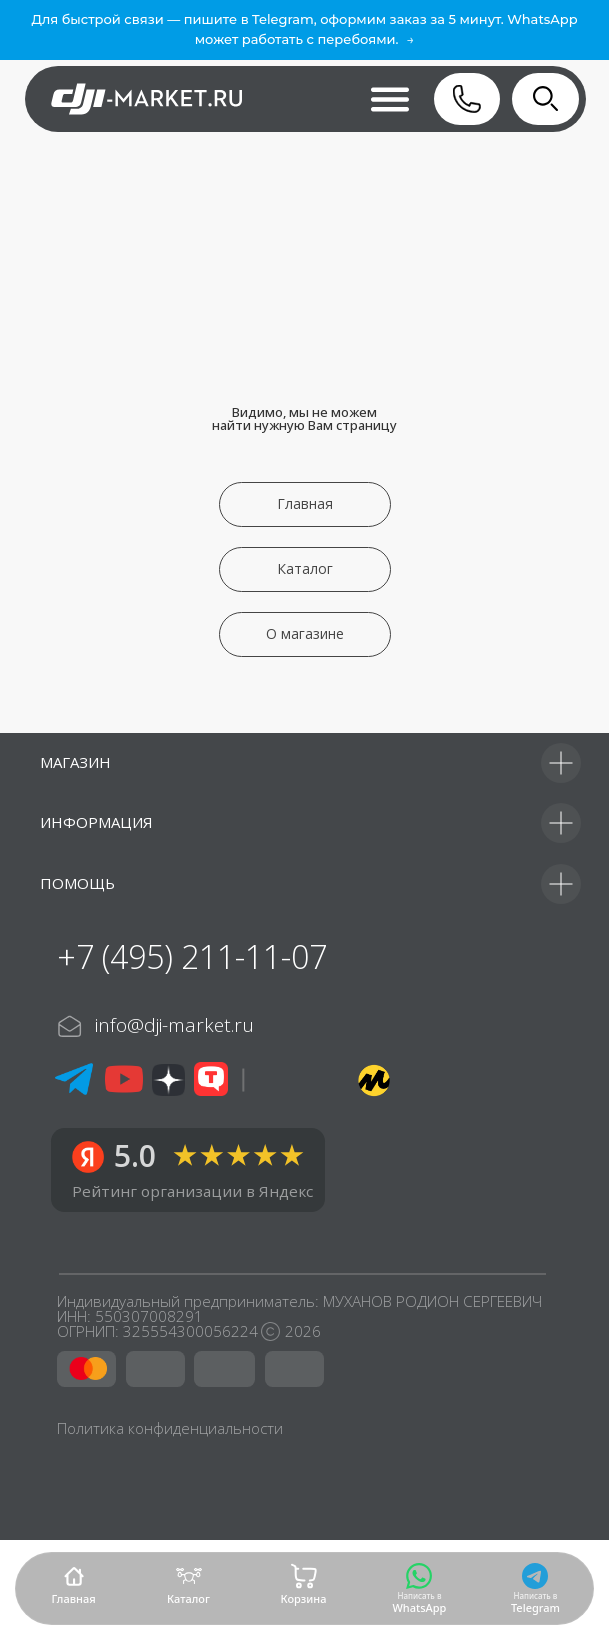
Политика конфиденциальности (170, 1428)
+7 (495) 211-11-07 (192, 956)
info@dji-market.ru (174, 1025)
